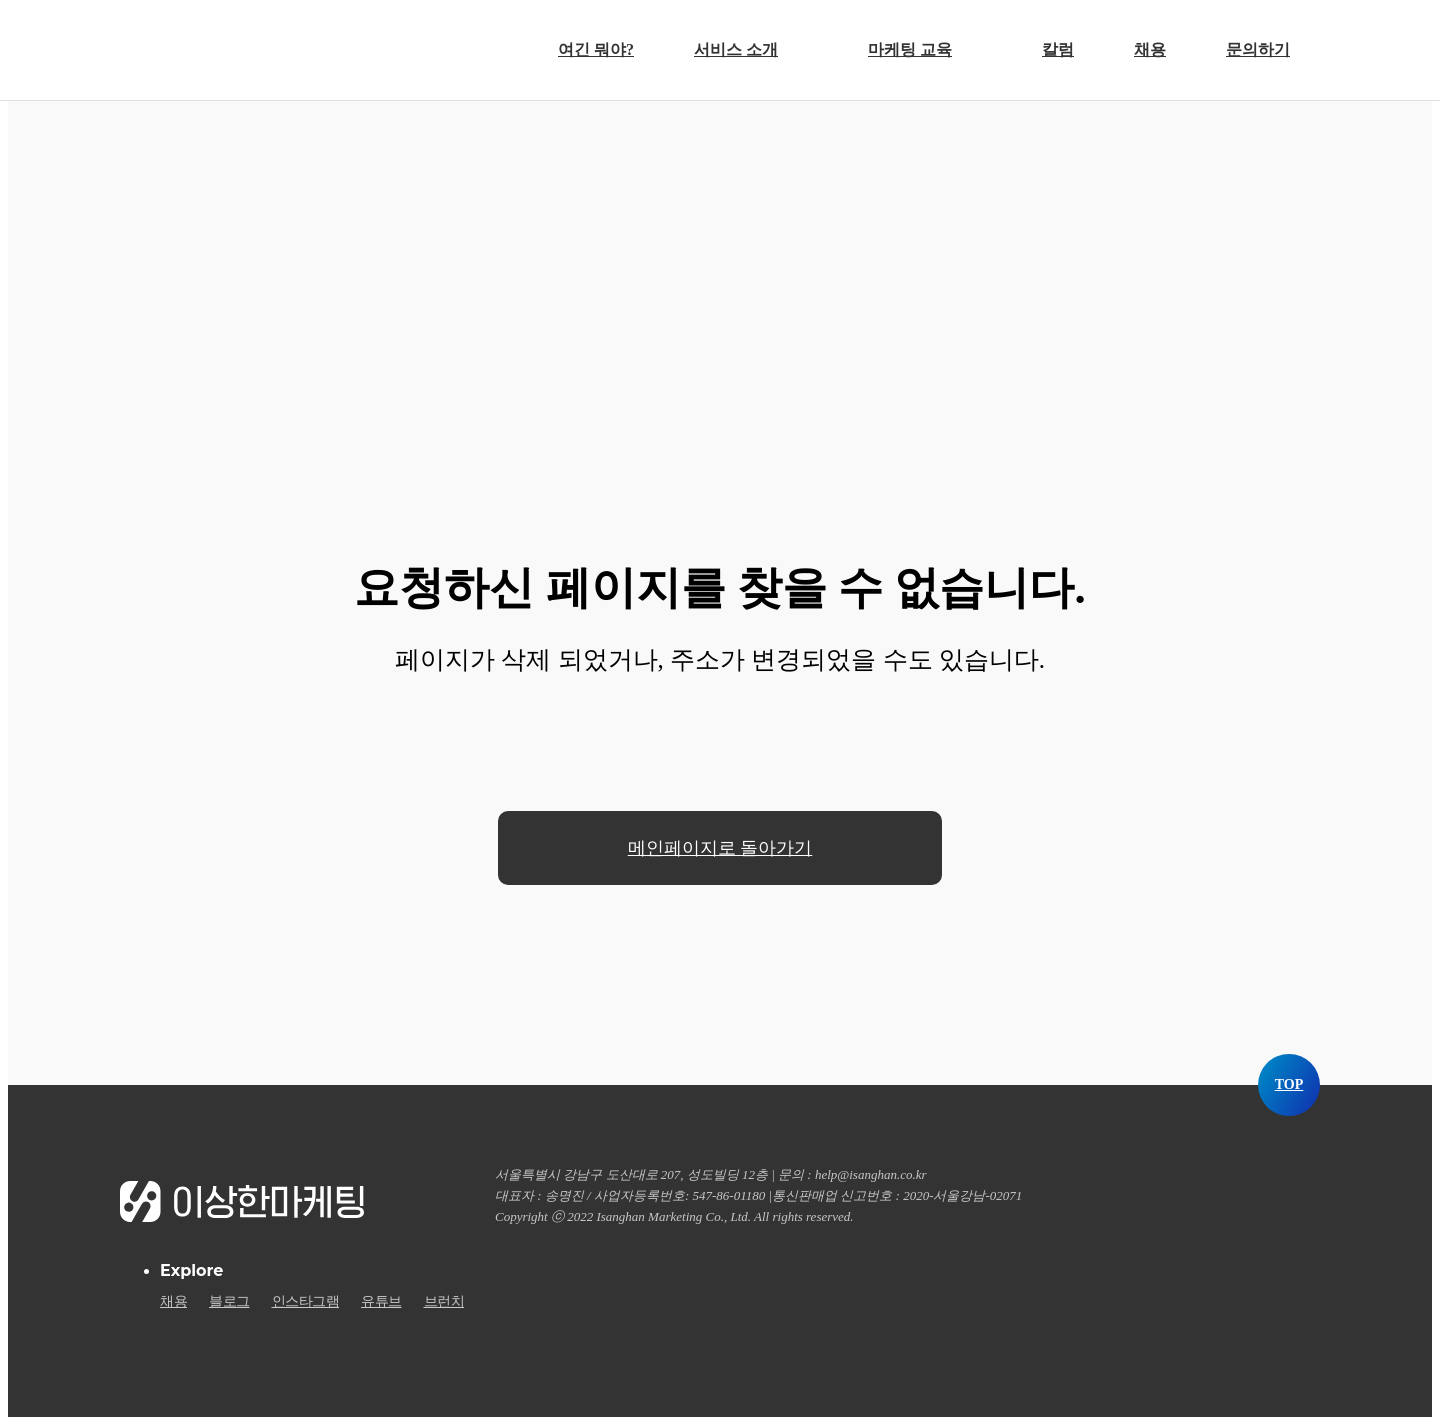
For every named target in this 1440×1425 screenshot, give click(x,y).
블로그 (229, 1302)
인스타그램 (306, 1302)
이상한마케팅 (227, 48)
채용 (173, 1302)
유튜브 (381, 1302)
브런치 (444, 1302)
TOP (1289, 1084)
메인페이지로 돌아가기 (720, 848)
